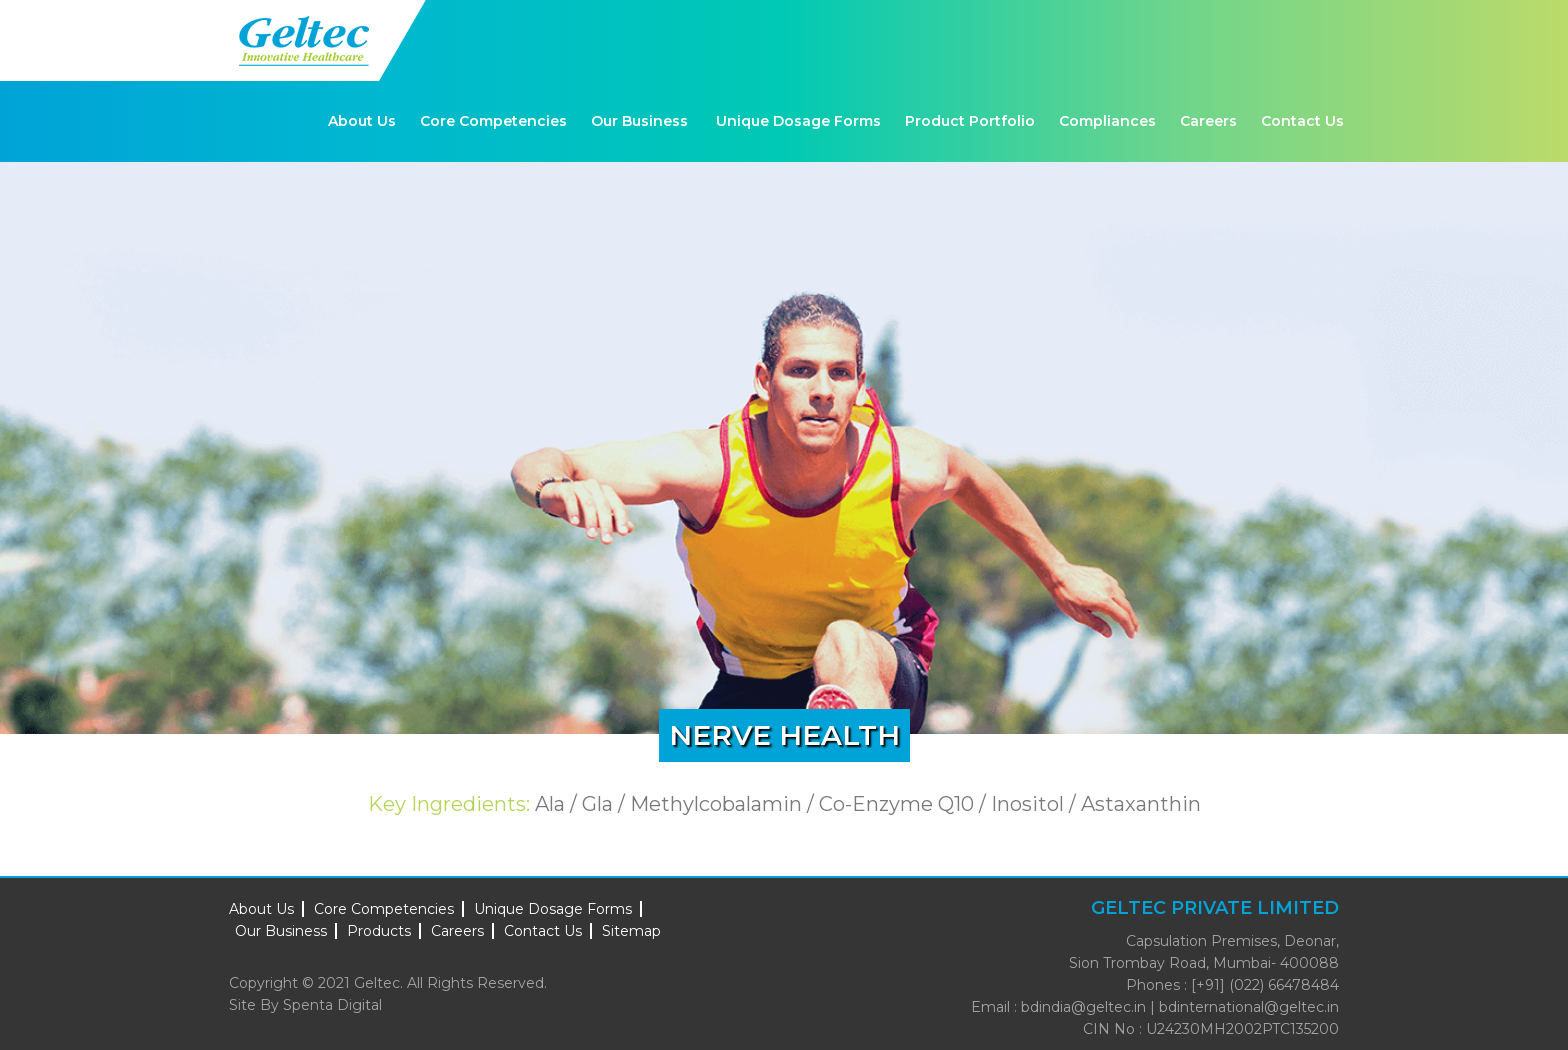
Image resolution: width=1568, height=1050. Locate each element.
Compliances (1107, 121)
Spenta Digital (332, 1005)
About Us (362, 121)
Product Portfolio (970, 121)
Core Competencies (493, 121)
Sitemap (631, 931)
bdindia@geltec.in (1083, 1007)
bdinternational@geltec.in (1249, 1007)
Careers (1208, 121)
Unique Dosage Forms (798, 121)
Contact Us (1302, 121)
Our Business (639, 121)
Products (379, 931)
